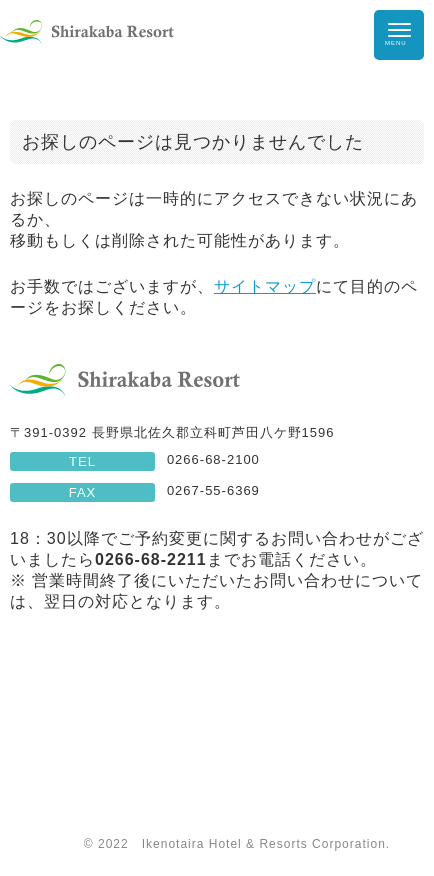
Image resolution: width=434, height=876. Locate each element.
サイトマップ (265, 286)
